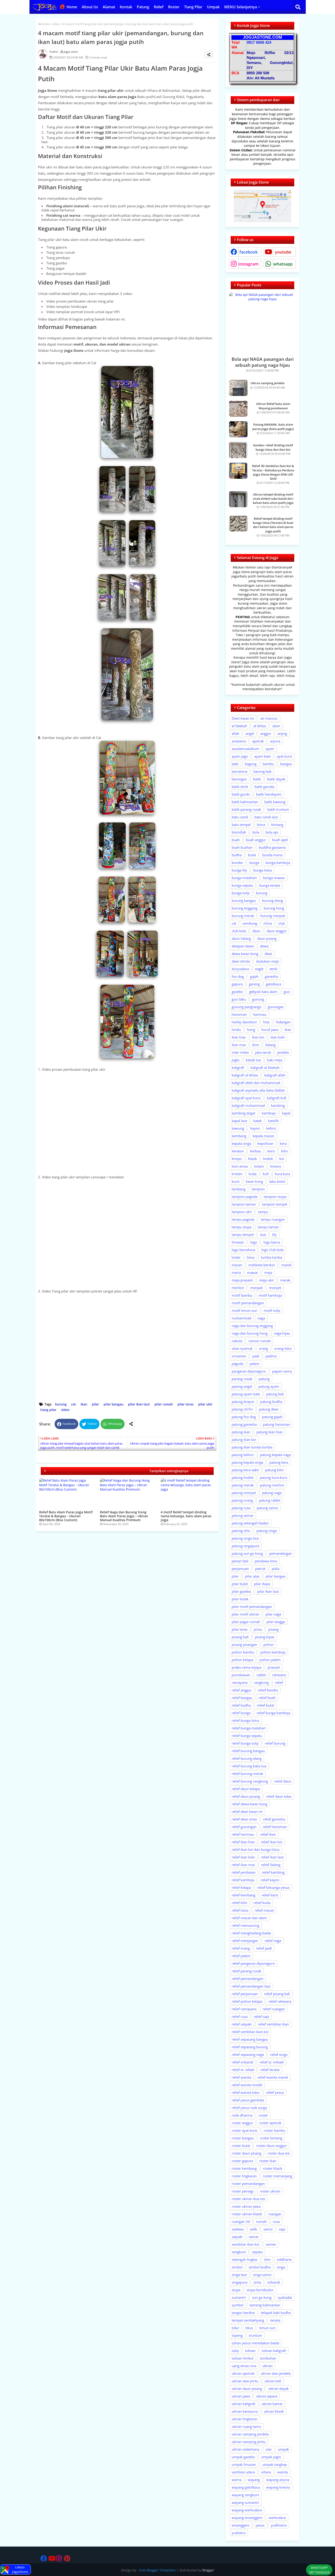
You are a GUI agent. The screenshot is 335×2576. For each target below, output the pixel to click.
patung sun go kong (247, 1553)
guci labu (239, 999)
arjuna (275, 741)
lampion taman (244, 1204)
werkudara (277, 2517)
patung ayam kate (246, 1394)
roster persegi (242, 2191)
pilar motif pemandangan (252, 1606)
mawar (252, 1272)
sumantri (239, 2297)
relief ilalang (270, 1864)
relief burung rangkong (250, 1781)
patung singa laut (245, 1538)
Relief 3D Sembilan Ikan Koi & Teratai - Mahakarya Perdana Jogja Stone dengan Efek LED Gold (273, 472)
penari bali (240, 1561)
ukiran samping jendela (250, 2434)
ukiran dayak (278, 2388)
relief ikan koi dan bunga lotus (256, 1849)
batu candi (240, 817)
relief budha (241, 1705)
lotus (251, 1257)
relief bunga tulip (245, 1743)
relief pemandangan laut (251, 1986)
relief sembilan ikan (273, 2024)
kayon (255, 1128)
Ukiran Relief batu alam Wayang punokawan (273, 406)
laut (263, 1234)
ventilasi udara (243, 2472)
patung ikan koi (244, 1439)
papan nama (282, 1371)
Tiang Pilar (193, 6)
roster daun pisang (246, 2153)
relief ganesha (274, 1819)
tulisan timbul (242, 2358)
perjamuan (240, 1568)
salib (253, 2229)
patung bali (275, 1394)
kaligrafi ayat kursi (246, 1098)
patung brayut (243, 1401)
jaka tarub (263, 1052)
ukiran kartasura (245, 2411)
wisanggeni (240, 2525)
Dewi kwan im (243, 718)
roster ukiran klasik (247, 2214)
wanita (282, 2472)
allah (235, 733)
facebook (248, 252)
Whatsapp (115, 1424)
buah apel (280, 839)
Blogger (208, 2570)
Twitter (92, 1424)
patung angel (242, 1386)
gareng (254, 984)
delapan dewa (243, 946)
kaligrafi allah (274, 1075)
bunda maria (272, 855)
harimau (259, 1014)
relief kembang (243, 1895)
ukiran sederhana (245, 2449)
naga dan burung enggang (252, 1325)
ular (268, 2449)
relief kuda (261, 1902)
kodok (268, 1158)
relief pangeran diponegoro (253, 1963)
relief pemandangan (247, 1978)
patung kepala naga (275, 1454)
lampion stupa (275, 1196)
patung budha (271, 1401)
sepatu (257, 2252)
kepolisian (265, 1143)
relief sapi (261, 2016)
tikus (249, 2327)
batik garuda (264, 786)
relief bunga (241, 1713)
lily (274, 1234)
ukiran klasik (274, 2411)
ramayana (240, 1682)
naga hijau (282, 1333)
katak (257, 1120)
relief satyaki (242, 2024)
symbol (237, 2305)
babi (235, 764)
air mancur (269, 718)
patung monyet (244, 1492)
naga (261, 1318)
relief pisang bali (277, 1993)
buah (236, 839)
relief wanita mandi (272, 2077)
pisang (273, 1629)
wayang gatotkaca (246, 2487)
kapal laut (239, 1120)
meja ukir (266, 1280)
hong (251, 1029)
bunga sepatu (242, 885)
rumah (261, 2221)
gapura (237, 984)
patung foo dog (244, 1416)
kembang (239, 1136)
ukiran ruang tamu (246, 2426)
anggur (265, 733)
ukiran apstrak (243, 2373)
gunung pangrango (247, 1006)
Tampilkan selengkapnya (168, 1471)
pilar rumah (163, 1404)
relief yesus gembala (248, 2100)
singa (281, 2267)
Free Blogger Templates (157, 2570)
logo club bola (272, 1249)
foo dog (238, 976)
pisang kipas (264, 1637)
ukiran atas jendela (276, 2373)
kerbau (255, 1151)
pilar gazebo (241, 1591)
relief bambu (268, 1690)
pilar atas (252, 1576)
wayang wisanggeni (247, 2517)
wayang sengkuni (245, 2494)
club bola (239, 931)
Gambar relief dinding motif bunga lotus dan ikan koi (273, 447)
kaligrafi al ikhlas (245, 1075)
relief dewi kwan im (247, 1811)
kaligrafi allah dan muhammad (256, 1082)
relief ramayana (244, 2009)
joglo (235, 1060)
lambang (238, 1189)
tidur (235, 2327)
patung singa (266, 1530)
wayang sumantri (245, 2502)
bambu (268, 764)
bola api (271, 832)
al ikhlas (259, 726)
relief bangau (242, 1697)
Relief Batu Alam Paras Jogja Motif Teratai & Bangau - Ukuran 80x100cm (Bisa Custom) (66, 1516)
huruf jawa (269, 1029)
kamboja (269, 1113)
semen (271, 2244)
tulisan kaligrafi (274, 2350)
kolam (259, 1166)
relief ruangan (274, 2009)
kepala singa (241, 1143)
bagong (250, 764)
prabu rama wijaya (246, 1667)
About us (90, 6)
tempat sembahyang (248, 2320)
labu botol (277, 1181)
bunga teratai (269, 885)
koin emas (240, 1166)
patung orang (242, 1500)
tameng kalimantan (265, 2305)
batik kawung (274, 801)
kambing (278, 1105)
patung (264, 1378)
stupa (236, 2290)
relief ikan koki (243, 1857)
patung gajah (272, 1416)
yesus (260, 2525)
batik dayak (276, 779)
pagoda (237, 1363)
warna (237, 2479)
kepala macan (263, 1136)
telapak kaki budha (276, 2312)
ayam (269, 748)
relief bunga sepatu (247, 1735)
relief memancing (245, 1925)
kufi (266, 1173)
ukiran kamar (272, 2403)
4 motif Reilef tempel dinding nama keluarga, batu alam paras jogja (186, 1516)
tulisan (250, 2350)
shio (267, 2259)
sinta (257, 2282)
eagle (259, 968)
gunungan (276, 1006)
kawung (238, 1128)
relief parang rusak (246, 1971)
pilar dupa (262, 1583)
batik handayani (268, 794)
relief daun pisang (246, 1796)
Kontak (126, 6)
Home (68, 6)
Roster (174, 6)
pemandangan (280, 1553)
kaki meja (274, 1060)
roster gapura (242, 2160)
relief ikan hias (243, 1842)
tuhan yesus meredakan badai (255, 2343)
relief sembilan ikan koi (250, 2031)
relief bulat (265, 1705)
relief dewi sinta (244, 1819)
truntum (255, 2335)
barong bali (262, 771)
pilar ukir (205, 1404)
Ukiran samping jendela (268, 383)
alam (276, 726)
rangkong (261, 1682)
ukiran (267, 2365)
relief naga (273, 1940)
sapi (282, 2229)
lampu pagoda (243, 1219)
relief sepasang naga (248, 2054)
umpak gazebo (243, 2457)
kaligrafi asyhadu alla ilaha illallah (258, 1090)
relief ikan (268, 1834)
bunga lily (239, 870)
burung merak (243, 915)
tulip (235, 2350)
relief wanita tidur (246, 2092)
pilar (95, 1404)
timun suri (267, 2327)
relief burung (275, 1743)
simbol (237, 2267)
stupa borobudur (260, 2290)
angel (249, 733)
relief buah (267, 1697)
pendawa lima (266, 1561)
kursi (235, 1181)
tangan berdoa (243, 2312)
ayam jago (240, 756)
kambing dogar (244, 1113)
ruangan (274, 2214)
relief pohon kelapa (247, 2001)
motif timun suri (244, 1310)
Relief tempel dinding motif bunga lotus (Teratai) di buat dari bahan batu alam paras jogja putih (273, 524)
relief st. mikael (271, 2062)
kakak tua (253, 1060)
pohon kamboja (272, 1652)
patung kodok (242, 1477)
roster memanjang (277, 2176)
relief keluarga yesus (273, 1887)
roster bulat (241, 2145)
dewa (264, 946)
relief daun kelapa (246, 1788)
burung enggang (244, 908)
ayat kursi (284, 756)
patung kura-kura (273, 1477)
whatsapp (283, 264)
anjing (282, 733)
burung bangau (244, 900)
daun (256, 931)
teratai (275, 2320)
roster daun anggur (271, 2145)
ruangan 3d (241, 2221)
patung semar (242, 1515)
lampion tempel (274, 1204)
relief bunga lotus (245, 1720)
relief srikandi (242, 2062)
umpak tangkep (274, 2464)
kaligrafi (238, 1067)
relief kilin (239, 1902)
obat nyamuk (242, 1348)
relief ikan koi (271, 1842)
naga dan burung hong (250, 1333)
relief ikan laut (272, 1857)
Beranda (44, 24)
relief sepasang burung (250, 2047)
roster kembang (244, 2168)
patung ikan (241, 1432)
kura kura (282, 1173)
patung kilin (274, 1470)
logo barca (271, 1242)
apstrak (258, 741)
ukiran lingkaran (244, 2419)
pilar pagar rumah (246, 1621)
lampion (258, 1189)
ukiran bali (273, 2381)
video (56, 24)
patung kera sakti (245, 1470)
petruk (260, 1568)
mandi (286, 1265)
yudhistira (279, 2525)
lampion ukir (242, 1211)
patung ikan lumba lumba (252, 1447)
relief (279, 1682)
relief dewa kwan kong (249, 1804)
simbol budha (260, 2267)
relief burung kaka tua (249, 1766)
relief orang (241, 1948)
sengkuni (239, 2252)
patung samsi (267, 1508)
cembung (249, 923)
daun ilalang (241, 938)
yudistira (238, 2532)
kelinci (271, 1128)
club (281, 923)
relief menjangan (245, 1940)
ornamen (239, 1356)
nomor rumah (259, 1340)
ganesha (271, 976)
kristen (237, 1173)
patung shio (241, 1530)
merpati (256, 1287)
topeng (237, 2335)
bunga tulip (241, 893)
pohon (268, 1644)
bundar (237, 862)
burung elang (272, 900)
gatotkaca (273, 984)
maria (236, 1272)
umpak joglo (271, 2457)
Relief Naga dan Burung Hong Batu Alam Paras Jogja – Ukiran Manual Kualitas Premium (124, 1516)
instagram (249, 264)
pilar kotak (240, 1599)
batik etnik (240, 786)
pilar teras (186, 1404)
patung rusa (241, 1508)
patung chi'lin (242, 1409)
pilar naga (273, 1614)
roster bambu (274, 2130)
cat (73, 1404)
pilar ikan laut (139, 1404)
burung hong (274, 908)
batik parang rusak (246, 809)
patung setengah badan (250, 1523)
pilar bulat (240, 1583)
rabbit (261, 1675)
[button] (298, 7)
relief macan (264, 1910)
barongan (239, 779)
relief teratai (270, 2069)
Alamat (109, 6)
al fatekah (239, 726)
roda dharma (242, 2115)
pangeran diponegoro (249, 1371)
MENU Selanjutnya (240, 6)
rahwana (279, 1675)
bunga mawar (274, 877)
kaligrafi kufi (276, 1098)
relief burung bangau (248, 1750)
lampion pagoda (244, 1196)
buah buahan (242, 847)
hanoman (239, 1014)
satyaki (237, 2236)
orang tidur (283, 1348)
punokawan (241, 1675)
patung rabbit (269, 1500)
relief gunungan (244, 1826)
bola (255, 832)
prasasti (274, 1667)
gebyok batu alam (263, 991)
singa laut (239, 2274)
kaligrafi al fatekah (265, 1067)
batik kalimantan (245, 801)
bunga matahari (244, 877)
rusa (276, 2221)
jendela (283, 1052)
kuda (252, 1173)
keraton (238, 1151)
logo (253, 1242)
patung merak (243, 1485)
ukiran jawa (241, 2396)
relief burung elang (247, 1758)
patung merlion (272, 1485)
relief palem (241, 1955)
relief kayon (270, 1880)
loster (236, 1257)
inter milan (240, 1052)
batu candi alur (266, 817)
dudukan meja (267, 961)
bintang (277, 824)
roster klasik (272, 2168)
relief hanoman (275, 1826)
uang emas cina (244, 2365)
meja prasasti (242, 1280)
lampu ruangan (273, 1219)
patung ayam (268, 1386)
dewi (268, 953)
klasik (252, 1158)
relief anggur (242, 1690)
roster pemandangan (248, 2183)
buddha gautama (272, 847)
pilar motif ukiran (245, 1614)
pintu (258, 1629)
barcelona (239, 771)
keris (271, 1151)
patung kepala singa (247, 1462)
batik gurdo (241, 794)
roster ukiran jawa (246, 2206)
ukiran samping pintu (248, 2441)
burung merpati (272, 915)
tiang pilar (48, 1410)
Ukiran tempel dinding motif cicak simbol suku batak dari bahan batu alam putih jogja (273, 498)
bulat (252, 855)
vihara (266, 2472)
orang (263, 1348)
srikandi (273, 2282)
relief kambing (273, 1872)
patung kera (278, 1462)
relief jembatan (244, 1872)
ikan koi (258, 1037)
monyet (275, 1287)
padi (255, 1356)
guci (287, 991)
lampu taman (268, 1227)
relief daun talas (278, 1796)
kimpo (237, 1158)
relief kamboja (243, 1880)
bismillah (239, 832)
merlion (238, 1287)
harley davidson (244, 1022)
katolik (273, 1120)
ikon (255, 1044)
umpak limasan (244, 2464)
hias (266, 1022)
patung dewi (269, 1409)
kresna (275, 1166)
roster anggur (242, 2122)
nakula (237, 1340)
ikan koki (278, 1037)
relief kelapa (241, 1887)
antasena (239, 741)
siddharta (284, 2259)
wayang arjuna (277, 2479)
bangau (286, 764)
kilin (284, 1151)
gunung (258, 999)
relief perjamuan (245, 1993)
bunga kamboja (277, 862)
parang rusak (242, 1378)
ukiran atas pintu (245, 2381)
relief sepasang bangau (250, 2039)
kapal (286, 1113)
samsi (268, 2229)
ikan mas (239, 1044)
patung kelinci (243, 1454)
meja (268, 1272)
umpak (283, 2449)
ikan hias (239, 1037)
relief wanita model (247, 2085)
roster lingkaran (244, 2176)
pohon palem (270, 1659)
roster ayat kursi (244, 2130)
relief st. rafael (243, 2069)
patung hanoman (276, 1424)
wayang (254, 2479)
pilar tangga (275, 1621)
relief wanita (241, 2077)
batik (257, 779)
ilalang (270, 1044)
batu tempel (241, 824)
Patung (143, 6)
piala (275, 1568)
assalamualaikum (245, 748)
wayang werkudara (247, 2510)
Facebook (69, 1424)
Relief (158, 6)
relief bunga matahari (249, 1728)
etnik (273, 968)
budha (237, 855)
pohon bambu (243, 1652)
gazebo (237, 991)
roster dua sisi (279, 2153)
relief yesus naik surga (249, 2107)
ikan (84, 1404)
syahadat (285, 2297)
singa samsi (262, 2274)
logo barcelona (243, 1249)
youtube (283, 252)
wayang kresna (278, 2487)
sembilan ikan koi (245, 2244)
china (267, 923)
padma (271, 1356)
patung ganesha (244, 1424)
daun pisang (267, 938)
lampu (263, 1211)
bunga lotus (262, 870)
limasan (238, 1242)
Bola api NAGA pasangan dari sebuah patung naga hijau (263, 362)
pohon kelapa (242, 1659)
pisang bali (240, 1637)
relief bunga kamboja (273, 1713)
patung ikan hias (269, 1432)
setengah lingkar (245, 2259)
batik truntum (278, 809)
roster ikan (267, 2160)
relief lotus (240, 1910)
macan (237, 1265)
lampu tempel (243, 1234)
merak (285, 1280)
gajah (254, 976)
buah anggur (256, 839)
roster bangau (243, 2138)
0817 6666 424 (259, 42)
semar (254, 2236)
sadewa (238, 2229)
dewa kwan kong (245, 953)
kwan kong (254, 1181)
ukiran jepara (266, 2396)
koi (281, 1158)
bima (261, 824)
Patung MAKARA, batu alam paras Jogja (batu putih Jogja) (273, 426)
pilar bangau (113, 1404)
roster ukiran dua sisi (248, 2198)
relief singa (278, 2054)
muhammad (241, 1318)
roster (263, 2115)
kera (283, 1143)
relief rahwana (279, 2001)
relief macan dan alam (249, 1917)
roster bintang (271, 2138)
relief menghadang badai (251, 1933)
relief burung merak (247, 1773)
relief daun (282, 1781)
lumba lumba (271, 1257)
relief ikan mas (243, 1864)
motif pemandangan (248, 1303)
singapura (239, 2282)
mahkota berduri (261, 1265)
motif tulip (272, 1310)
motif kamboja (270, 1295)
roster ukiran (270, 2191)
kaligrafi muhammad (248, 1105)
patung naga (272, 1492)
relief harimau (243, 1834)
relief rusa (240, 2016)
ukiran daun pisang (247, 2388)
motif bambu (242, 1295)
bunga (254, 862)
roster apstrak (270, 2122)
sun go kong (261, 2297)
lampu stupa (241, 1227)
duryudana (240, 968)
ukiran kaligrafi (243, 2403)
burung (61, 1404)
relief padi (264, 1948)
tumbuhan (268, 2358)
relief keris (270, 1895)
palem (254, 1363)
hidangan (283, 1022)
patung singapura (245, 1545)
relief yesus (275, 2092)
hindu (236, 1029)
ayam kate (262, 756)
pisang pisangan (244, 1644)
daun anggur (277, 931)
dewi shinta (241, 961)
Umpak (213, 6)
